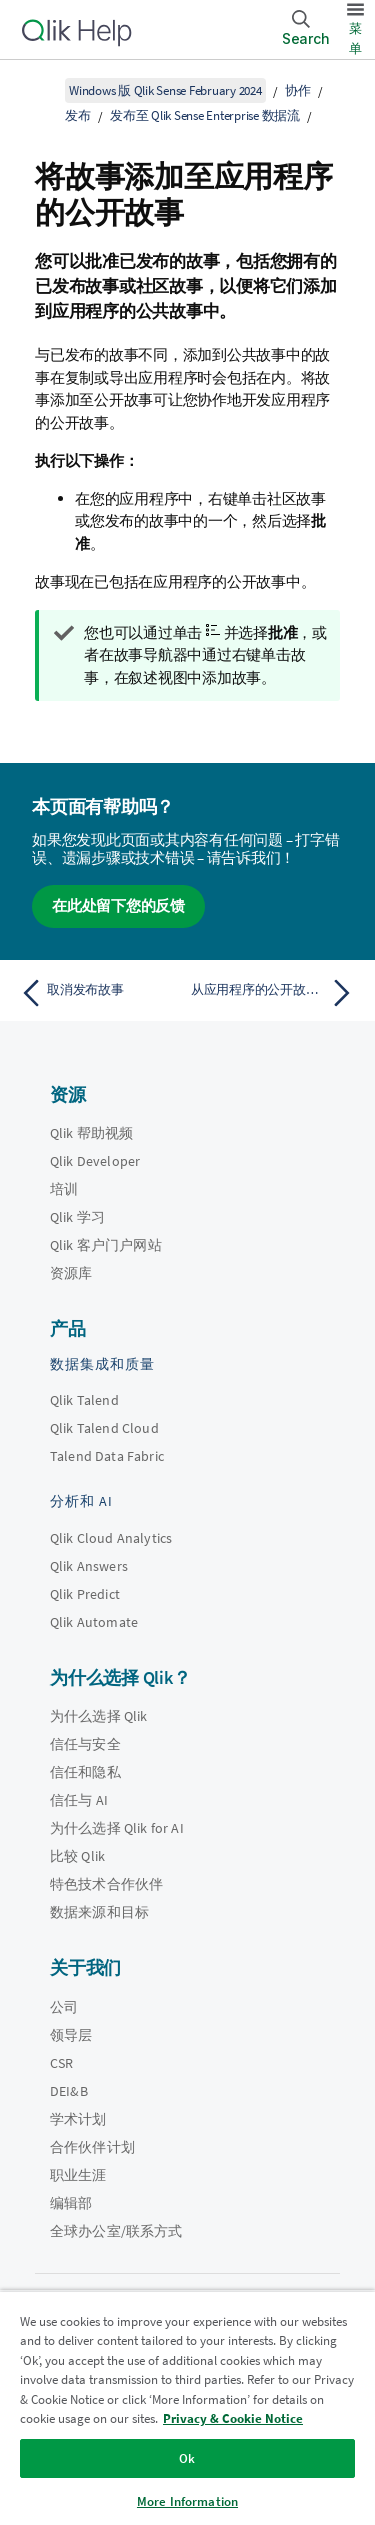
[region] (187, 2407)
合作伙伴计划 (92, 2147)
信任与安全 (85, 1744)
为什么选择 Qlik (99, 1716)
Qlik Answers (89, 1566)
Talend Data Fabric (107, 1456)
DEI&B (69, 2091)
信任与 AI (79, 1800)
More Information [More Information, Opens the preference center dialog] (187, 2501)
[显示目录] (40, 90)
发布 (78, 115)
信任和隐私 (85, 1772)
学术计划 (78, 2119)
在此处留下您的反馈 (118, 905)
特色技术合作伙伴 (106, 1884)
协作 (298, 90)
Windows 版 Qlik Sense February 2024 (165, 90)
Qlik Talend (84, 1400)
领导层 (71, 2035)
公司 (64, 2007)
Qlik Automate (94, 1622)
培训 (64, 1189)
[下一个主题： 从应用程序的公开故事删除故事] (275, 993)
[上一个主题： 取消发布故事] (99, 993)
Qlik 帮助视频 (91, 1133)
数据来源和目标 (99, 1912)
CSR (61, 2063)
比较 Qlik (77, 1856)
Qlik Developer (95, 1161)
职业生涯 (78, 2175)
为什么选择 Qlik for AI (117, 1828)
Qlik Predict (85, 1594)
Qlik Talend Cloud (104, 1428)
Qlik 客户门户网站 (106, 1245)
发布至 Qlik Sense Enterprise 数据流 (205, 115)
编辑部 (71, 2203)
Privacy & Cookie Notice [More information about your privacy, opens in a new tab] (233, 2418)
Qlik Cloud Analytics (111, 1538)
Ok (187, 2458)
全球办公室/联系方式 (116, 2231)
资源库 (71, 1273)
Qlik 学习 (77, 1217)
